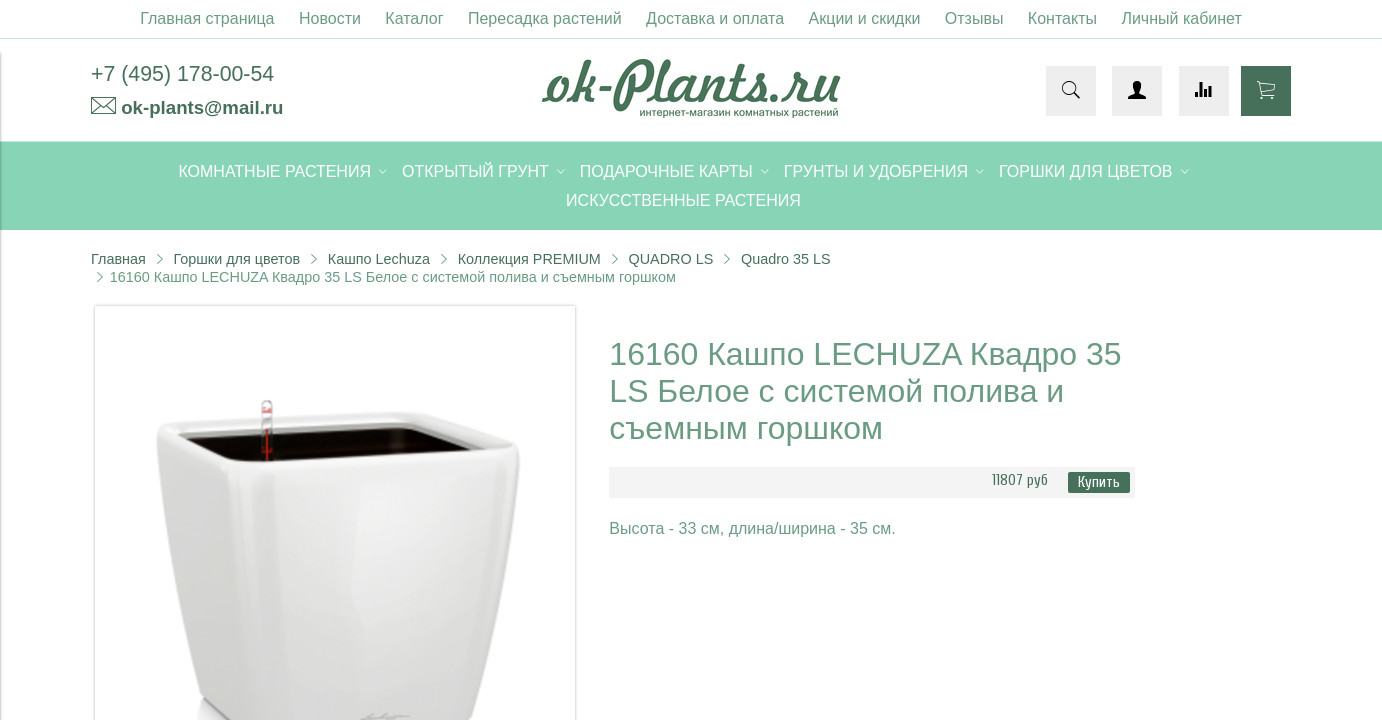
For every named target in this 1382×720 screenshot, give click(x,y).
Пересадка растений (545, 18)
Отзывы (974, 18)
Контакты (1062, 18)
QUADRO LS (671, 259)
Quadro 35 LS (786, 259)
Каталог (414, 18)
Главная (118, 259)
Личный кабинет (1181, 18)
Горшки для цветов (236, 259)
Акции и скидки (865, 18)
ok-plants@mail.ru (202, 107)
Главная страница (207, 18)
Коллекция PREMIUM (529, 259)
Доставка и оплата (715, 18)
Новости (330, 18)
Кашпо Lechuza (379, 259)
